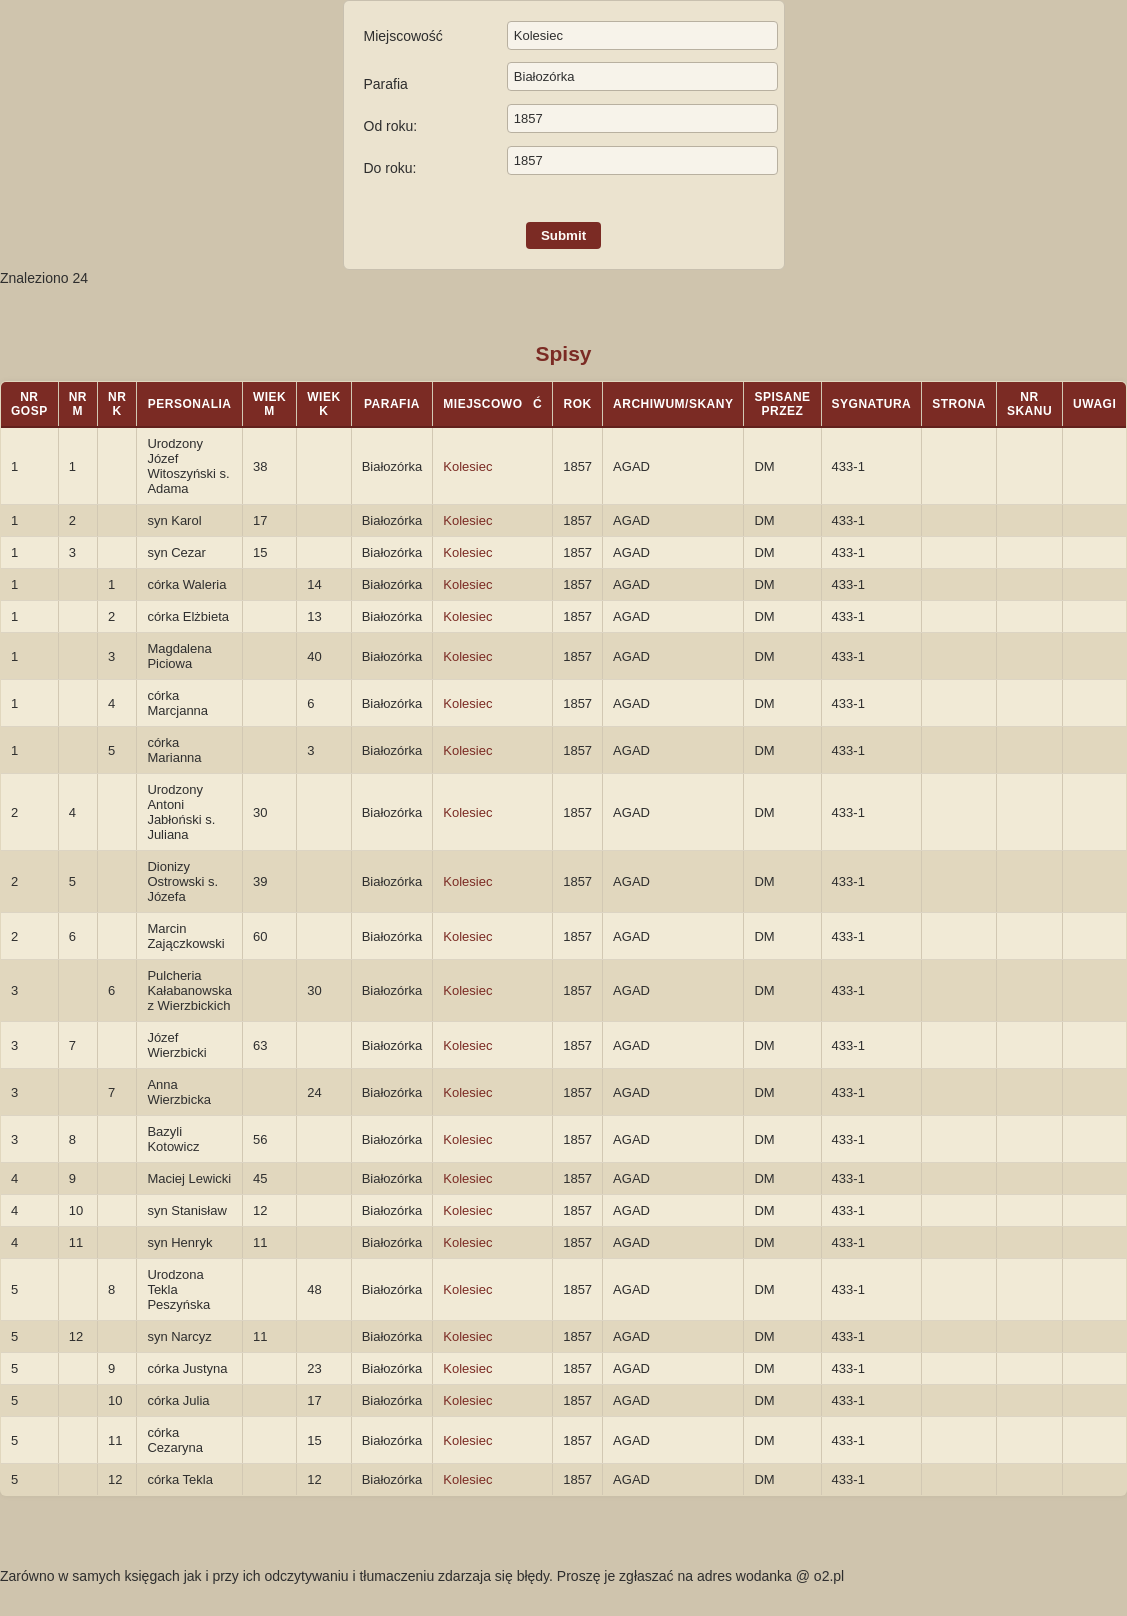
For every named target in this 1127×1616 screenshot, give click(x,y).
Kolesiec (467, 466)
